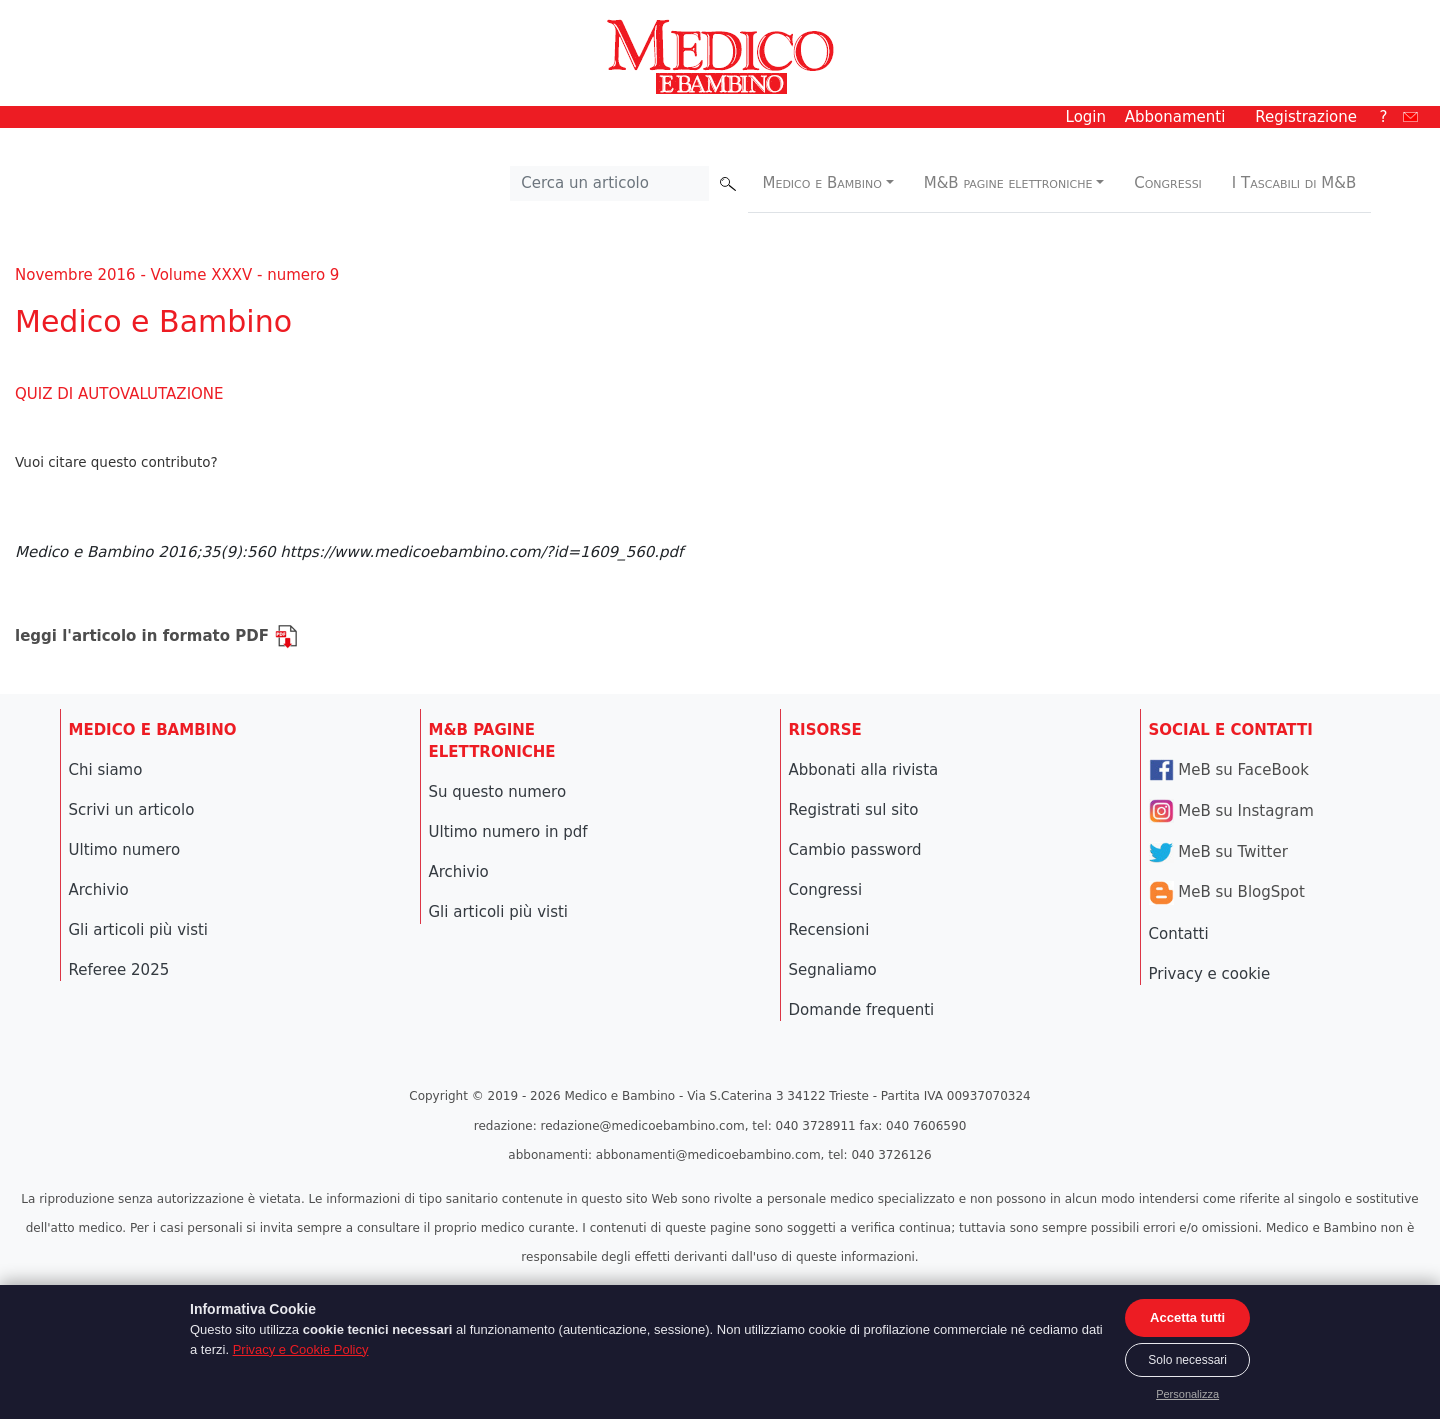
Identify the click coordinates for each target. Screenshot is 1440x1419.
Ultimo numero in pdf (508, 832)
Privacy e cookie (1210, 974)
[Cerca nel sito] (610, 184)
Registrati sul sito (854, 810)
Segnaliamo (833, 970)
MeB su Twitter (1218, 852)
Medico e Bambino (822, 183)
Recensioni (829, 930)
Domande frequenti (862, 1010)
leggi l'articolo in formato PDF (156, 636)
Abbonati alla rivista (864, 770)
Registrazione (1306, 117)
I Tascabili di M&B (1294, 183)
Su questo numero (498, 792)
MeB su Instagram (1231, 811)
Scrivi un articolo (132, 810)
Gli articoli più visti (139, 930)
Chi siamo (106, 770)
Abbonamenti (1175, 117)
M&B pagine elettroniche (1008, 183)
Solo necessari (1187, 1360)
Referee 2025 (119, 970)
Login (1086, 117)
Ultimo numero (125, 850)
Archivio (99, 890)
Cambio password (855, 850)
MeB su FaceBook (1229, 770)
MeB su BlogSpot (1227, 892)
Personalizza (1187, 1394)
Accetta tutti (1187, 1317)
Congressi (1168, 183)
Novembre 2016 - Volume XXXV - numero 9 (177, 275)
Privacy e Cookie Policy (301, 1349)
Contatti (1179, 934)
